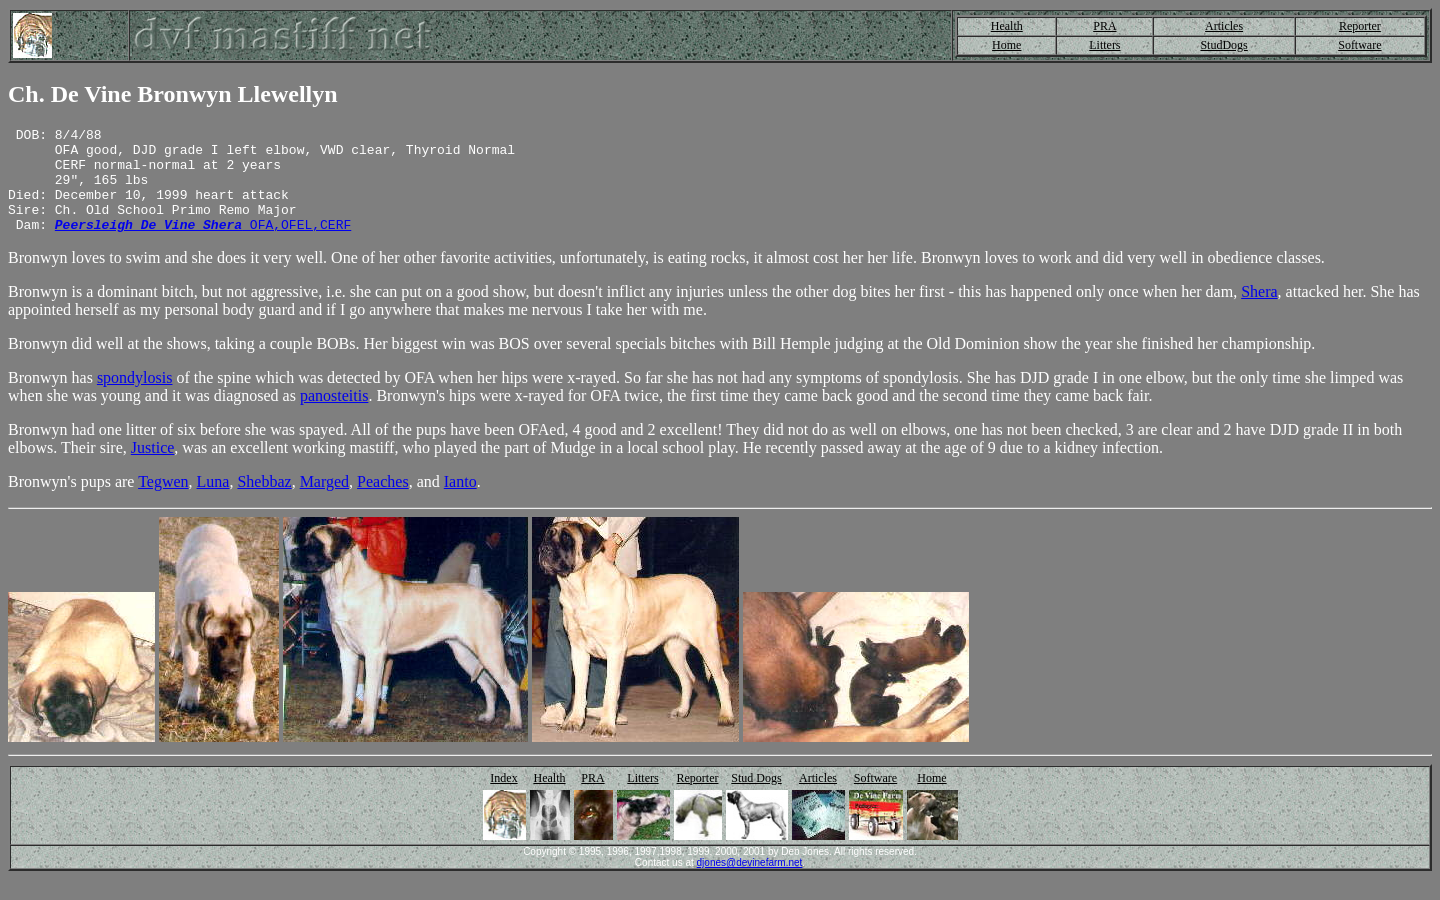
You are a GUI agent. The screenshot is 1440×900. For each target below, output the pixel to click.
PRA (1104, 26)
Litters (1104, 45)
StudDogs (1223, 45)
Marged (324, 502)
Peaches (383, 502)
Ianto (460, 502)
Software (1359, 45)
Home (1006, 45)
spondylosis (135, 398)
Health (1007, 26)
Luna (213, 502)
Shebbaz (264, 502)
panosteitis (334, 416)
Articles (1224, 26)
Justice (153, 468)
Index (503, 799)
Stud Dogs (756, 799)
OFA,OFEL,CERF (203, 245)
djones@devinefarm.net (750, 883)
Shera (1259, 312)
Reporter (1360, 26)
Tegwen (163, 502)
